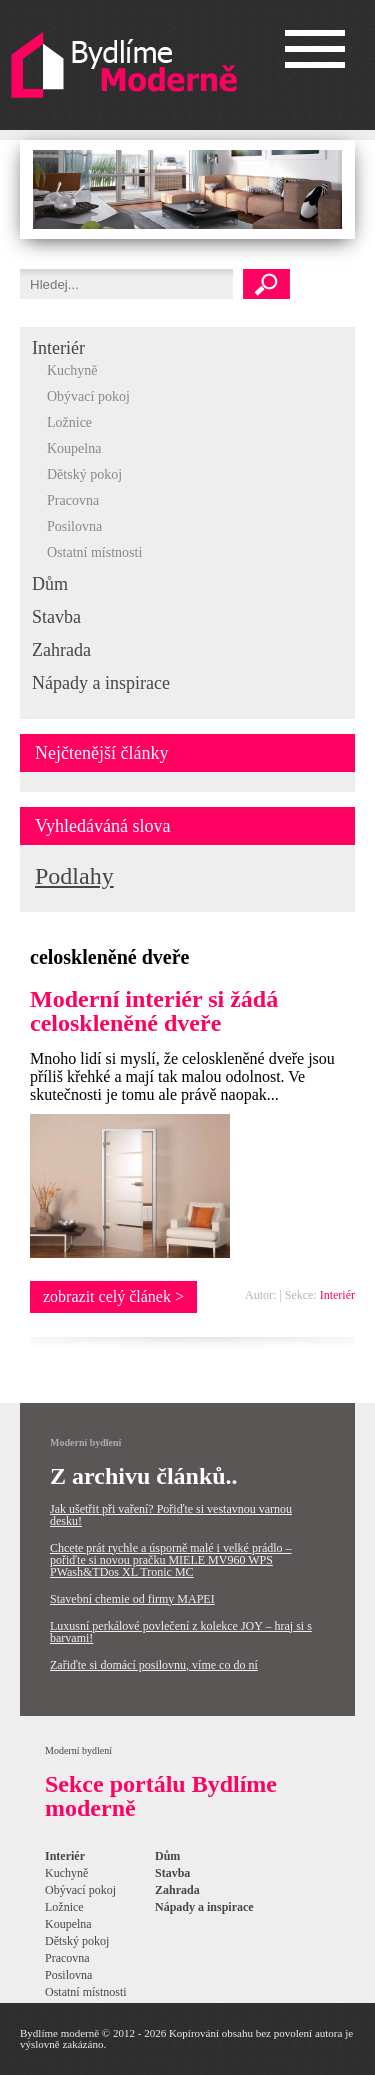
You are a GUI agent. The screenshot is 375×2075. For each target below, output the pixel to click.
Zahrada (61, 650)
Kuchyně (72, 370)
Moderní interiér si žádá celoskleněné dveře (154, 1011)
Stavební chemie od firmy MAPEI (132, 1599)
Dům (50, 584)
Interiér (58, 348)
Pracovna (73, 500)
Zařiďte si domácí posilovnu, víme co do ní (154, 1665)
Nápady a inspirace (101, 683)
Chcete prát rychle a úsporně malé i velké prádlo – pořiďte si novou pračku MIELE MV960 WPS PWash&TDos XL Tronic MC (171, 1560)
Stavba (56, 617)
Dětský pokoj (84, 474)
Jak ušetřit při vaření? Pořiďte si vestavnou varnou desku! (171, 1515)
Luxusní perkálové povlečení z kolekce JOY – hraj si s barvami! (181, 1632)
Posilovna (74, 526)
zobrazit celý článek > (113, 1296)
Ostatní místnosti (94, 552)
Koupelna (74, 448)
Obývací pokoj (88, 396)
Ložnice (69, 422)
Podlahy (74, 876)
